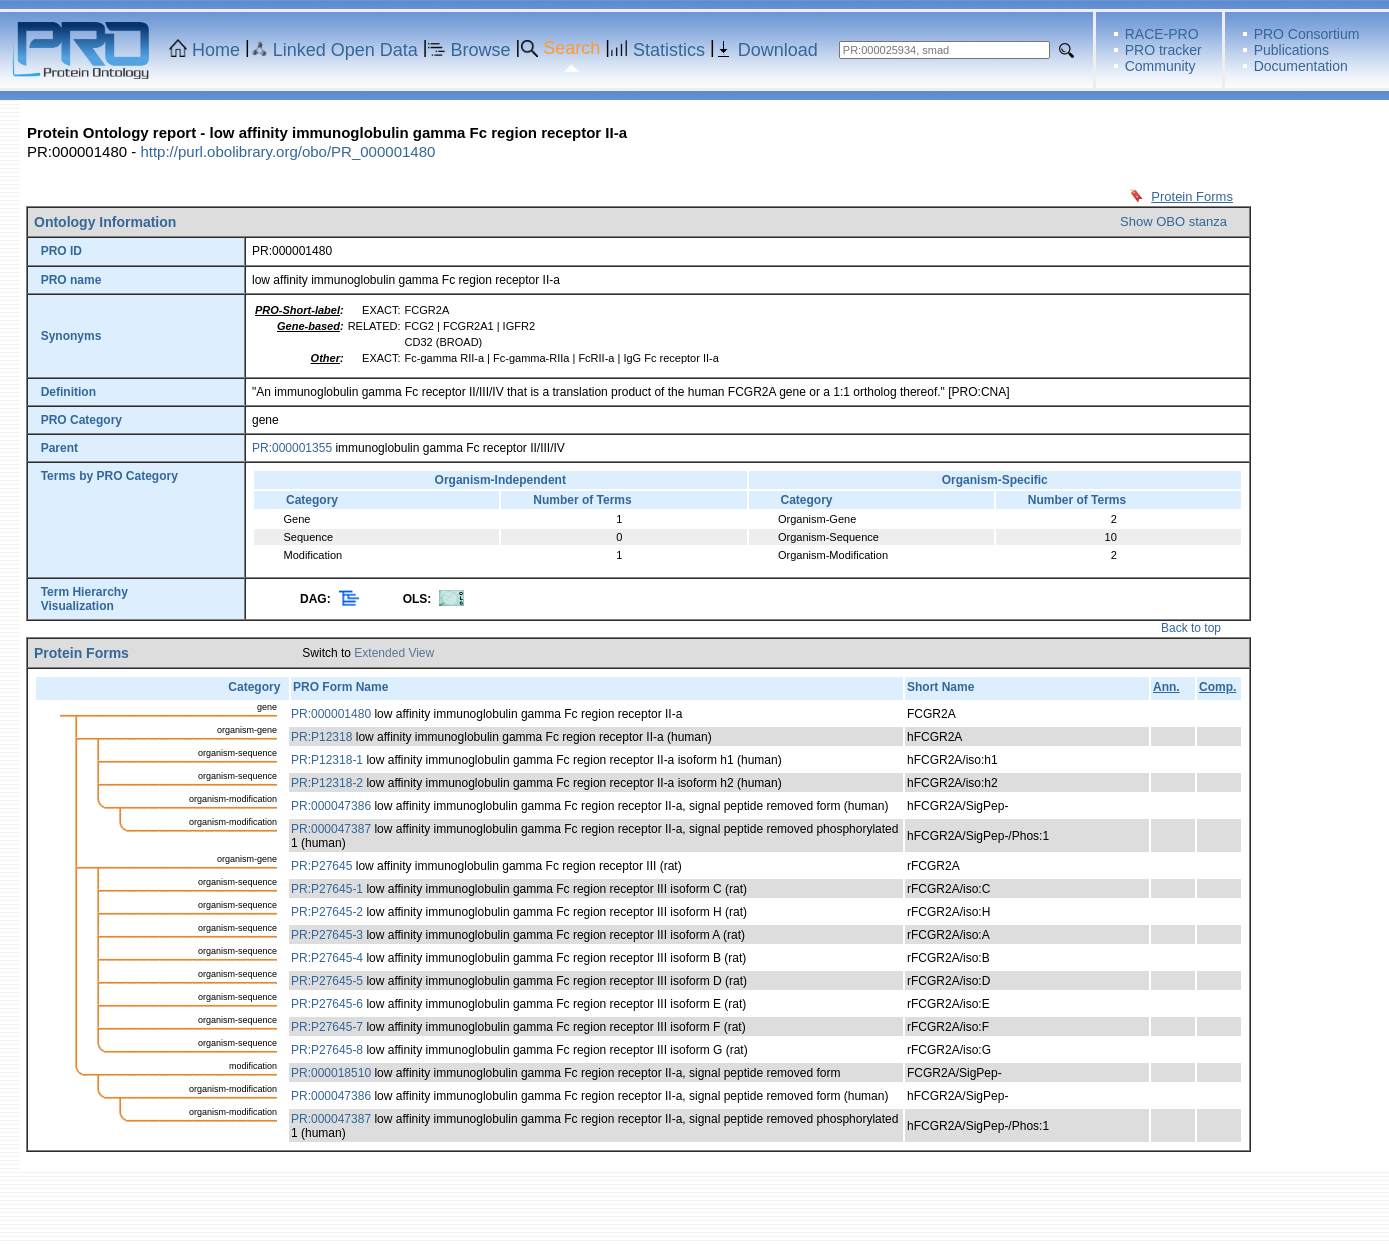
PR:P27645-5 (327, 981)
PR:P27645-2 (327, 912)
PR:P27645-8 (327, 1050)
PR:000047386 (331, 806)
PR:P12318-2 (327, 783)
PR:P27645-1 (327, 889)
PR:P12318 (321, 737)
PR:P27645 (321, 866)
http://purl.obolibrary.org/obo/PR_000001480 (287, 151)
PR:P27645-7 (327, 1027)
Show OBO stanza (1173, 221)
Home (216, 50)
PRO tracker (1163, 50)
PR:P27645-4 (327, 958)
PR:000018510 (331, 1073)
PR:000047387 (331, 829)
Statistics (669, 50)
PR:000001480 (331, 714)
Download (778, 50)
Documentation (1301, 66)
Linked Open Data (345, 50)
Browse (481, 50)
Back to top (1191, 628)
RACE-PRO (1162, 34)
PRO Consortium (1307, 34)
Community (1160, 66)
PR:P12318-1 (327, 760)
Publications (1292, 50)
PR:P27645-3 (327, 935)
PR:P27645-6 (327, 1004)
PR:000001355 (292, 448)
